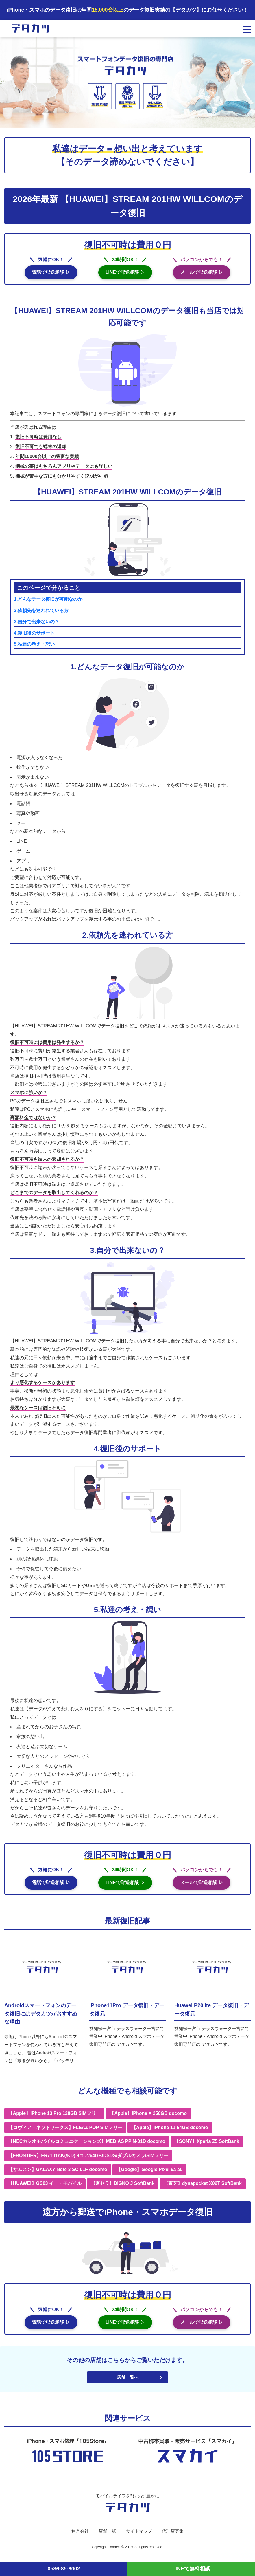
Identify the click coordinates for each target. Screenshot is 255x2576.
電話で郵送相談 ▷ (51, 275)
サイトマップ (139, 2536)
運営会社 (78, 2536)
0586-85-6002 (63, 2569)
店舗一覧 (106, 2536)
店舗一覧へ (127, 2382)
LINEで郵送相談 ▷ (125, 275)
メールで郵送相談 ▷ (201, 275)
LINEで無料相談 (191, 2569)
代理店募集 (174, 2536)
